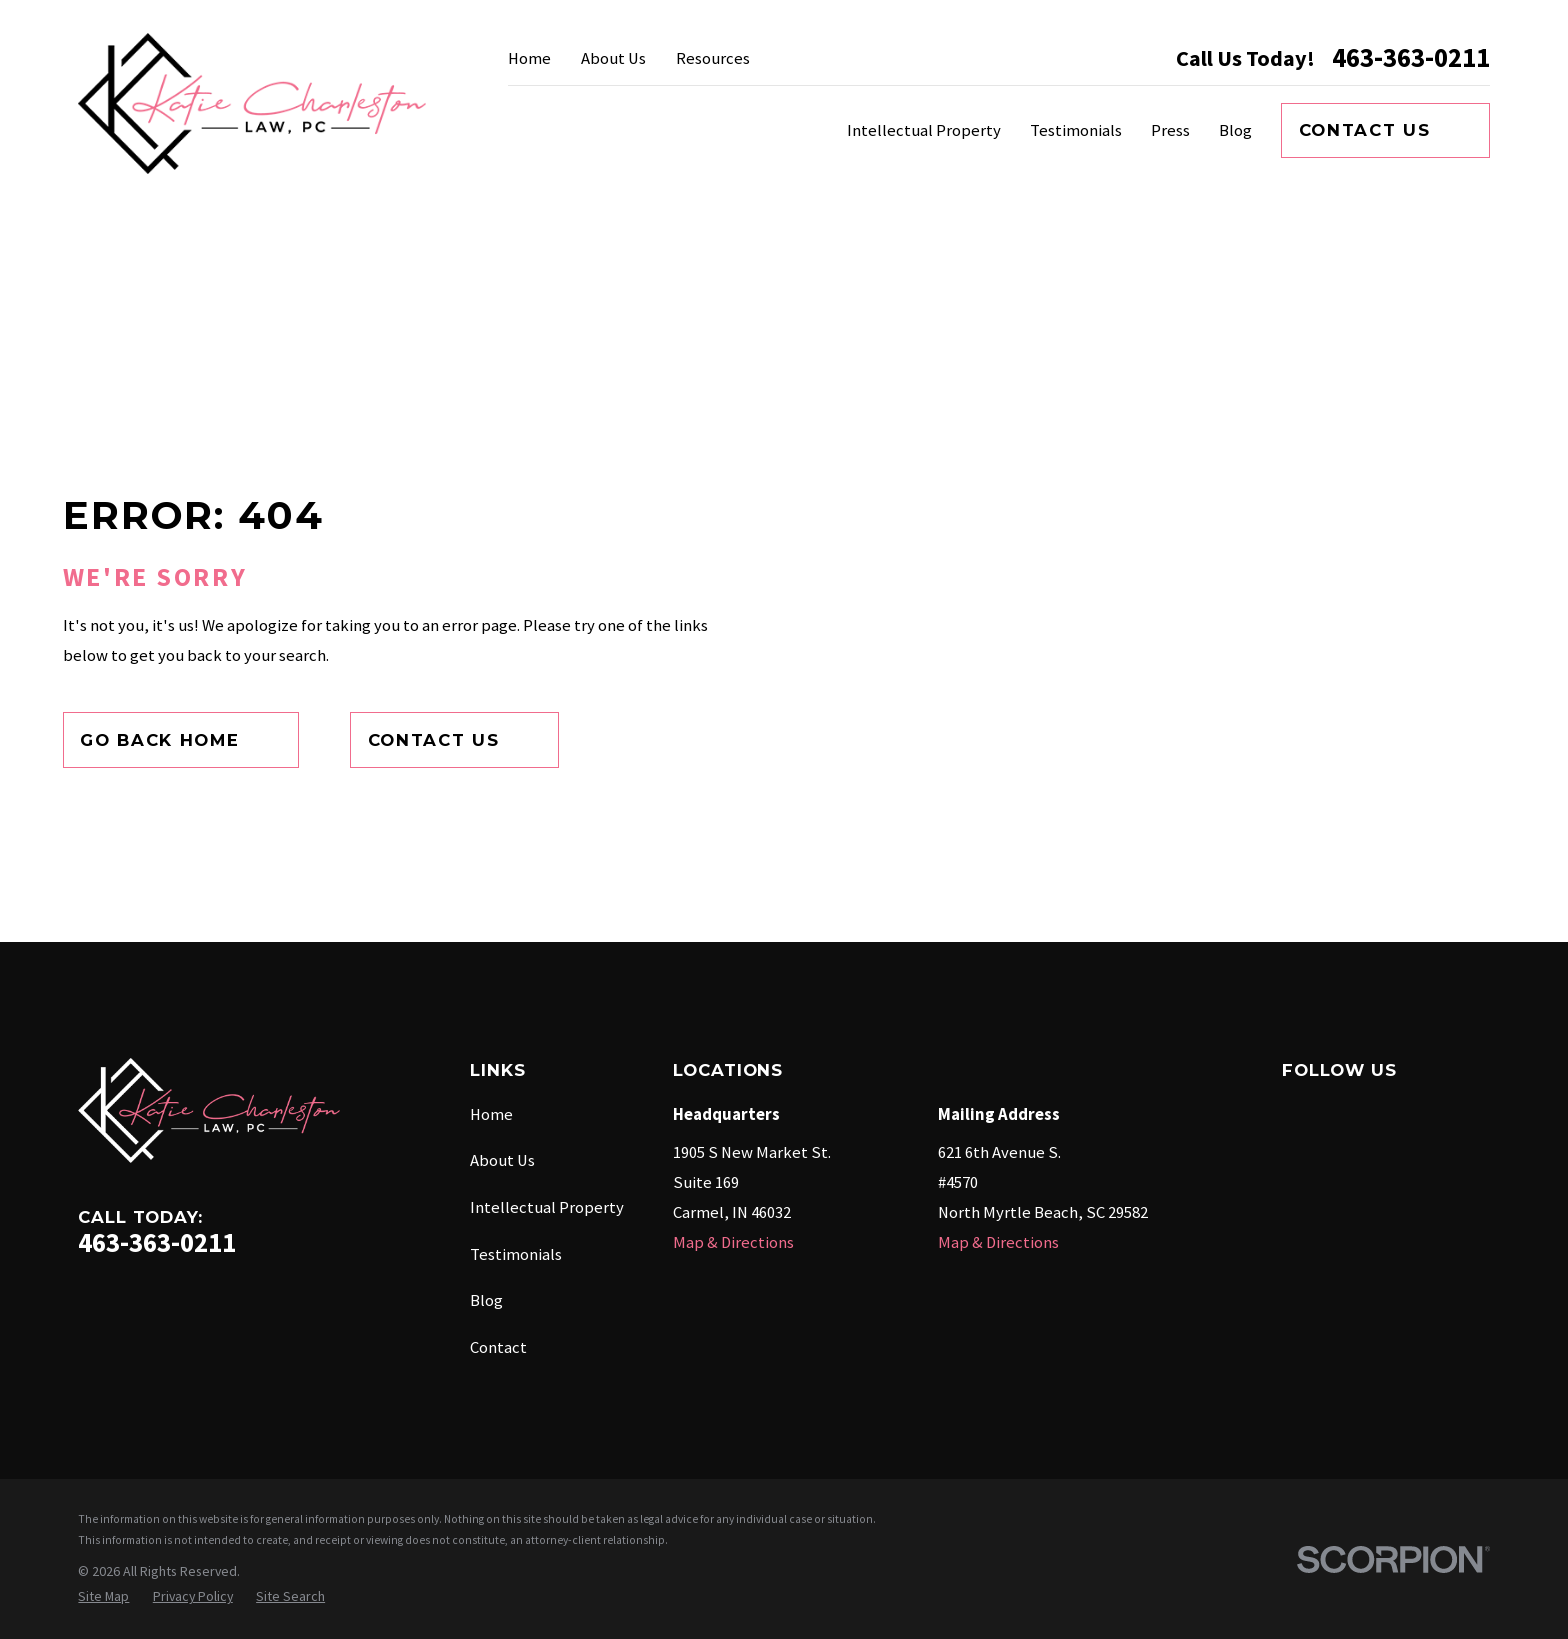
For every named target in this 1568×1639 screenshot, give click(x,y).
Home (529, 58)
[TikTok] (1407, 1168)
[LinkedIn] (1293, 1168)
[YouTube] (1350, 1168)
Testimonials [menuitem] (1076, 130)
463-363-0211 (1411, 58)
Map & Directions (733, 1242)
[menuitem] (103, 1596)
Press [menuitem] (1170, 130)
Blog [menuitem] (1235, 130)
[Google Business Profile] (1350, 1111)
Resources (713, 58)
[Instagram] (1407, 1111)
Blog (486, 1300)
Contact (498, 1347)
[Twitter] (1465, 1111)
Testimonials (516, 1254)
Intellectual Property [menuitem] (924, 130)
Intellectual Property (547, 1207)
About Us (613, 58)
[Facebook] (1293, 1111)
